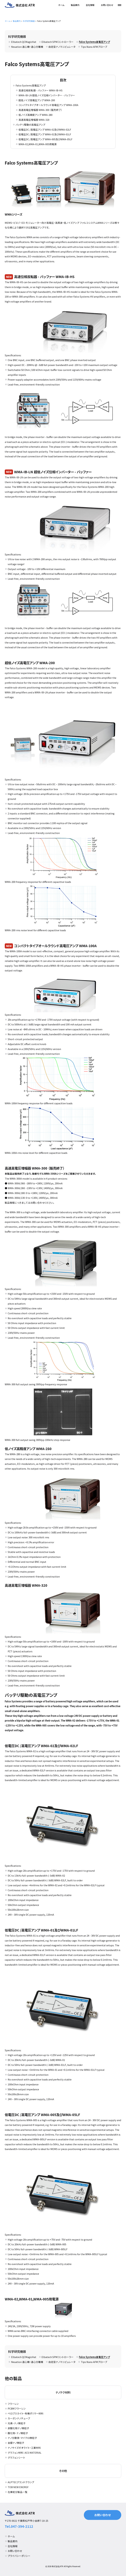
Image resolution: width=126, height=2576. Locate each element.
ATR (25, 4)
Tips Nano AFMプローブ (94, 46)
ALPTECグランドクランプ (21, 2482)
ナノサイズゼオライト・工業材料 (24, 2447)
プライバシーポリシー (19, 2555)
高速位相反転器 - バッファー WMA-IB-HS (41, 90)
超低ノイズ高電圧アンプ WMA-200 (37, 100)
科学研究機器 (29, 21)
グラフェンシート (16, 2457)
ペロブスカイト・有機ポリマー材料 (25, 2413)
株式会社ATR (57, 2566)
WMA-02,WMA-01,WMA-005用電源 (38, 144)
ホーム (61, 5)
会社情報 (90, 5)
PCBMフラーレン (17, 2408)
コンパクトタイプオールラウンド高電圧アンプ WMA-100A (48, 105)
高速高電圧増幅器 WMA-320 (34, 119)
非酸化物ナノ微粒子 (18, 2428)
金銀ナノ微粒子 (16, 2442)
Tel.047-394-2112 (19, 2526)
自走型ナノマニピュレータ (61, 46)
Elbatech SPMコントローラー (58, 41)
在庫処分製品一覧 (17, 2492)
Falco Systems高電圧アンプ (31, 85)
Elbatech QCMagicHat (23, 41)
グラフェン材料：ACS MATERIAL (26, 2452)
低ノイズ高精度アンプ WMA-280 (35, 114)
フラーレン (13, 2403)
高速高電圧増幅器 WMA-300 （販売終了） (40, 110)
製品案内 (75, 5)
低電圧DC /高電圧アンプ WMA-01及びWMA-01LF (45, 134)
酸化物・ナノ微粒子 (18, 2433)
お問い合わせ (107, 5)
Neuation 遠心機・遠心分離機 (27, 46)
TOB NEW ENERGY (18, 2487)
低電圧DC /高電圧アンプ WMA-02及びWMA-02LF (45, 129)
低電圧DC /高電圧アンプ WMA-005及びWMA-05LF (45, 139)
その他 (63, 2471)
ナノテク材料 (63, 2392)
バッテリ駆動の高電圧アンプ (30, 124)
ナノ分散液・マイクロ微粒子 (22, 2438)
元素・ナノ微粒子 (17, 2423)
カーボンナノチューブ (19, 2418)
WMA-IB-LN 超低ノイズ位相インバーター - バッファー (47, 95)
